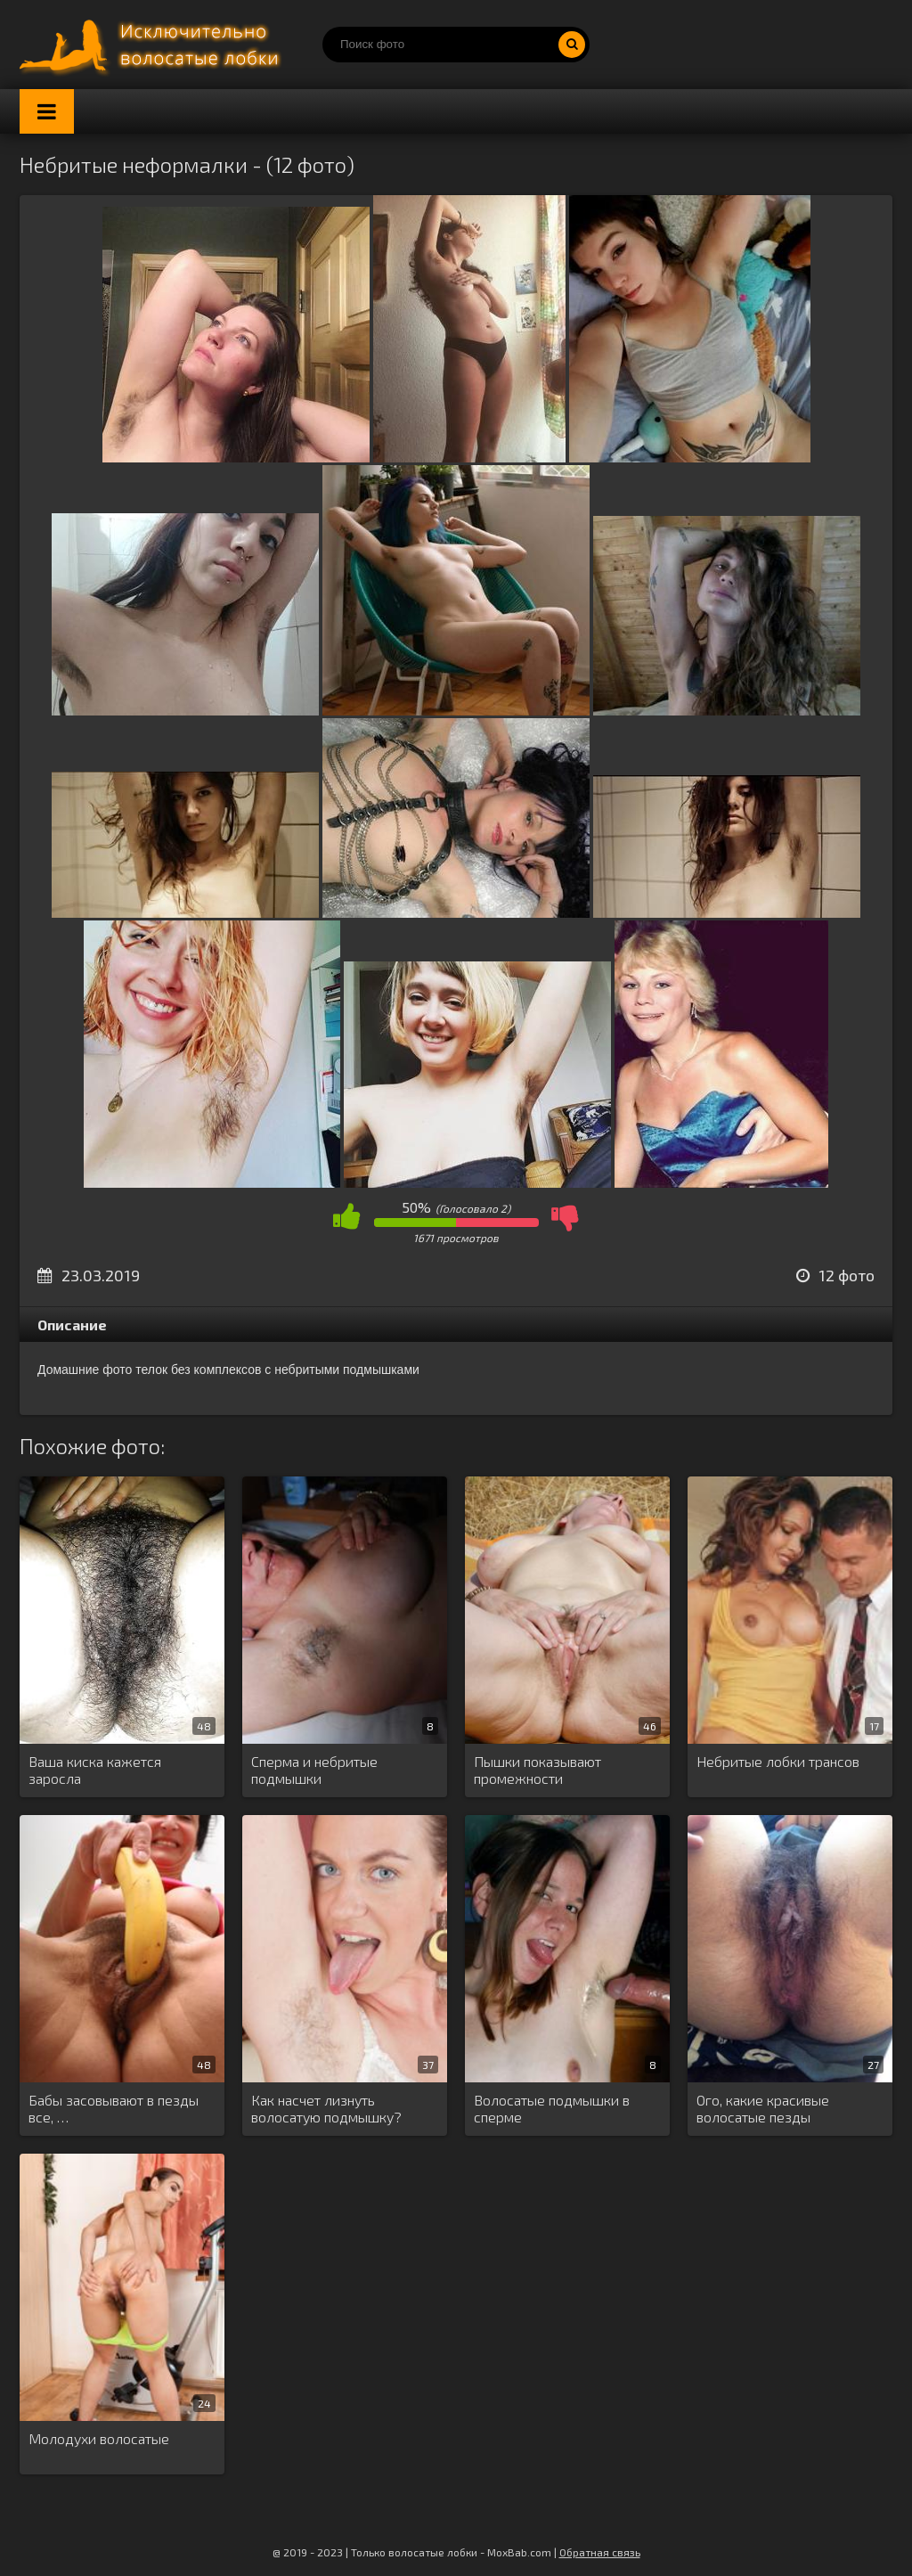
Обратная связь (599, 2552)
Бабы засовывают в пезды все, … (113, 2108)
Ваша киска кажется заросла (94, 1770)
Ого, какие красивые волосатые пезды (762, 2108)
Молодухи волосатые (98, 2438)
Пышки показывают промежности (537, 1770)
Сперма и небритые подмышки (314, 1770)
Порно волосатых (153, 44)
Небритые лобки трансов (777, 1761)
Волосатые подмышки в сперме (552, 2108)
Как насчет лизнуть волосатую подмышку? (326, 2108)
